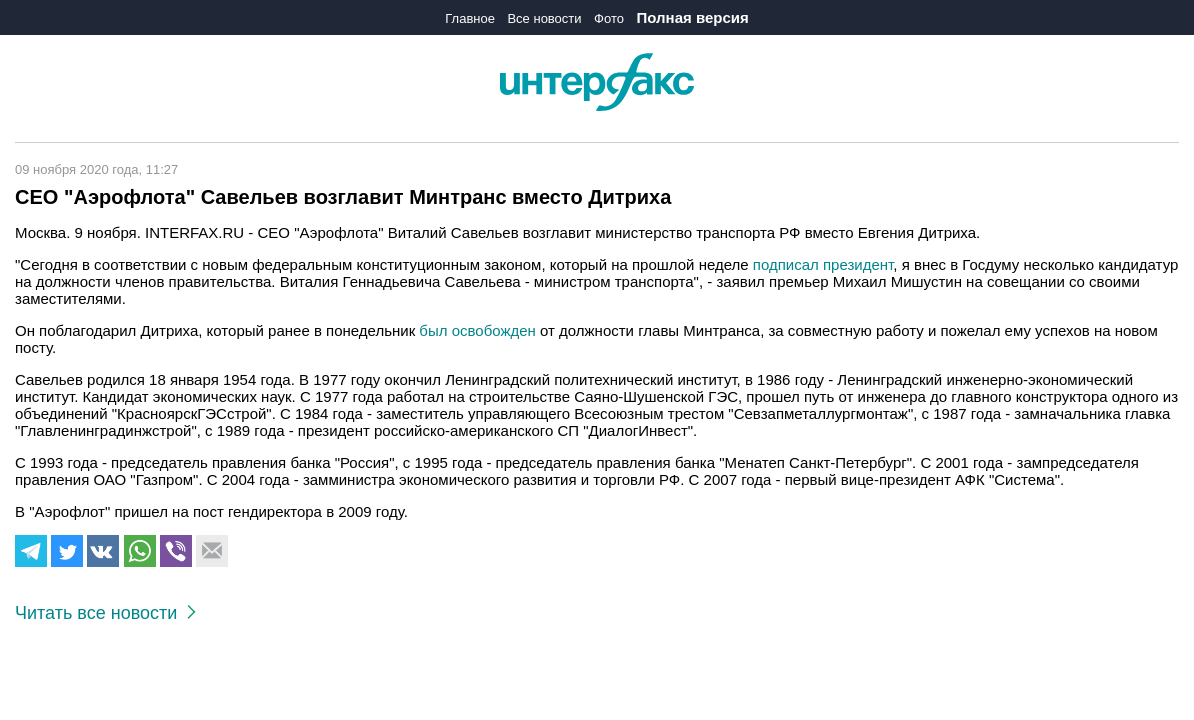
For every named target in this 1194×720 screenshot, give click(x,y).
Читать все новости (105, 613)
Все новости (544, 18)
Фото (609, 18)
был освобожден (477, 330)
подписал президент (823, 264)
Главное (470, 18)
